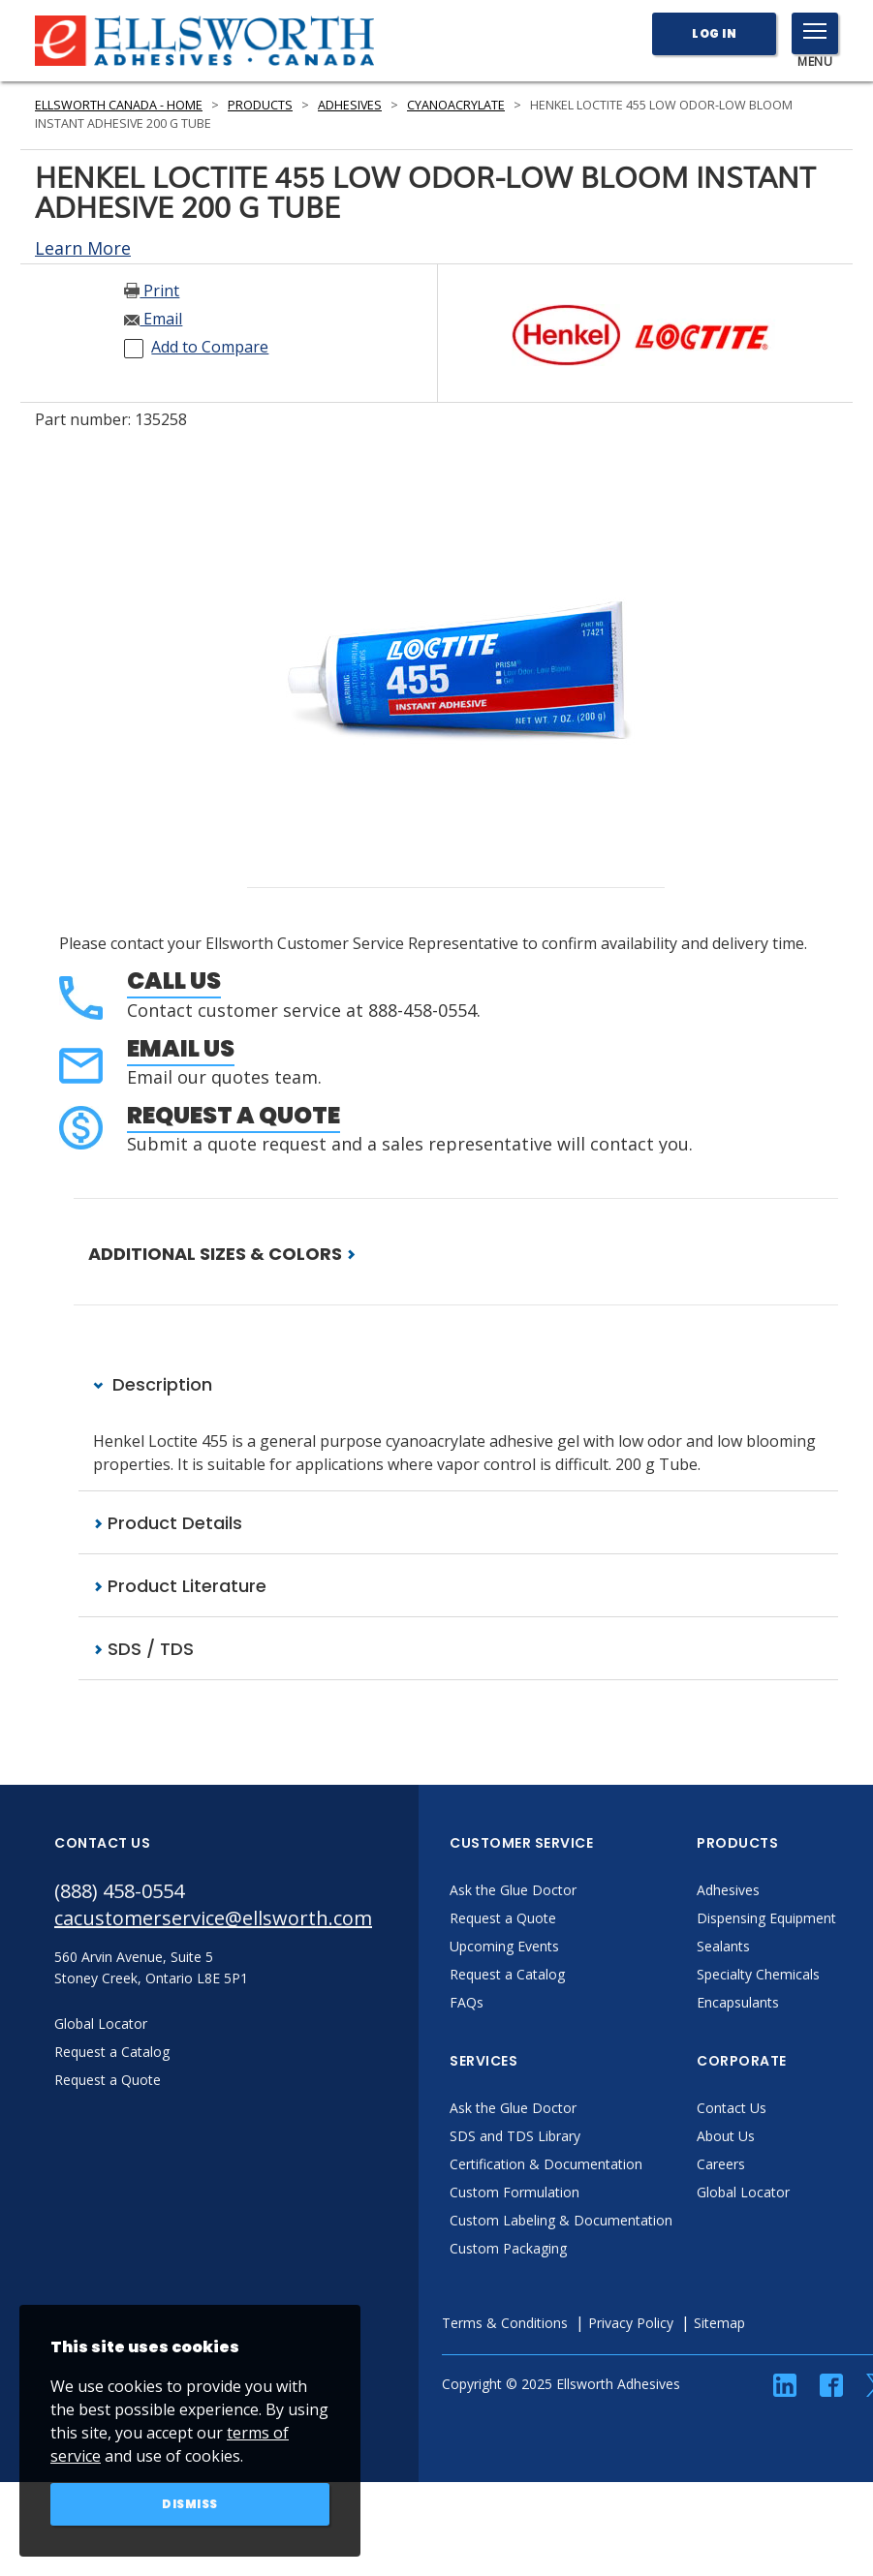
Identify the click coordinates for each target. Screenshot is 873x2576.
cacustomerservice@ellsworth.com (213, 1918)
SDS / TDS (143, 1649)
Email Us (180, 1048)
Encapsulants (738, 2002)
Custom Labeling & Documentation (561, 2220)
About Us (726, 2136)
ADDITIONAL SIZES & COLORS (222, 1254)
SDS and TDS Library (515, 2136)
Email (153, 318)
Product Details (167, 1523)
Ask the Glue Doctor (513, 1890)
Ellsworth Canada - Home (119, 105)
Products (260, 105)
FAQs (466, 2002)
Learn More (83, 248)
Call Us (174, 981)
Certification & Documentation (546, 2164)
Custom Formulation (514, 2192)
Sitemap (719, 2323)
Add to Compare (209, 346)
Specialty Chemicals (758, 1974)
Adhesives (350, 105)
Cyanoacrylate (456, 105)
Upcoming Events (504, 1946)
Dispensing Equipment (766, 1918)
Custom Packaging (508, 2248)
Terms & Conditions (505, 2323)
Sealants (723, 1946)
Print (151, 290)
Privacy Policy (630, 2323)
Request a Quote (233, 1115)
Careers (721, 2164)
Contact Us (731, 2108)
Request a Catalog (507, 1974)
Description (152, 1384)
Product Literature (179, 1586)
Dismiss (190, 2504)
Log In (714, 33)
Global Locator (743, 2192)
